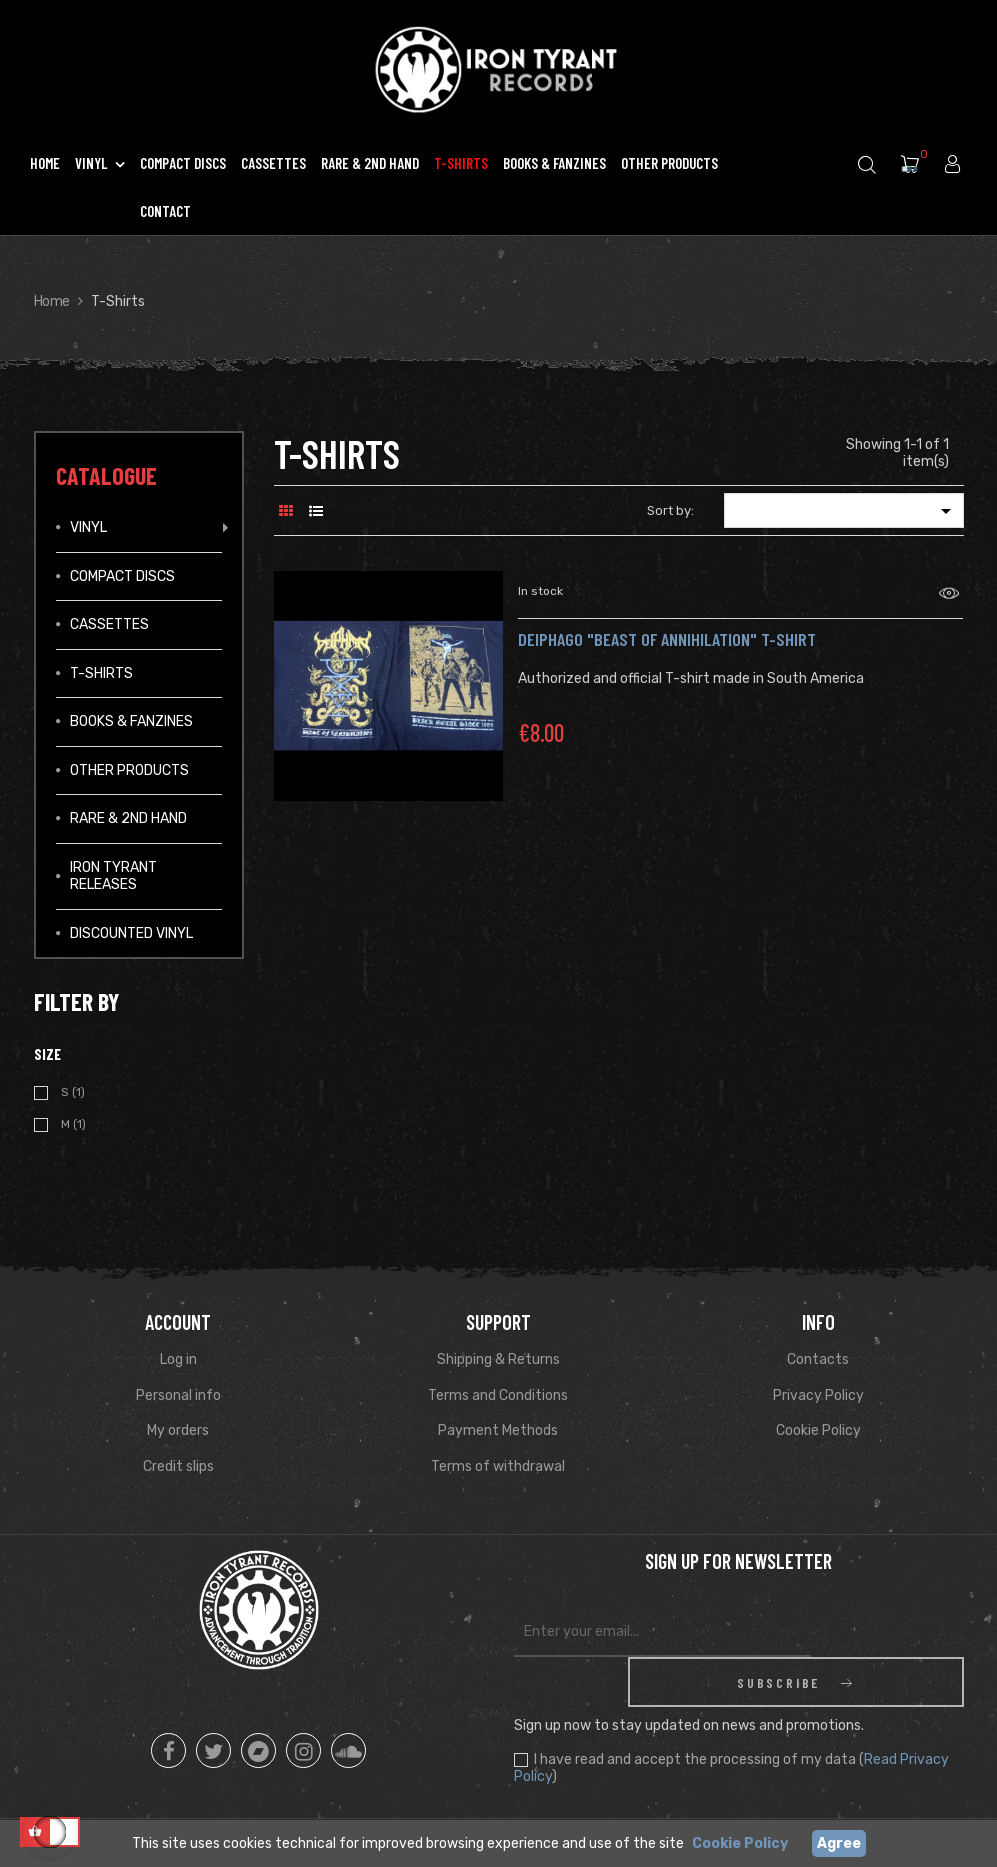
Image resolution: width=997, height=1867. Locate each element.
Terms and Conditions (498, 1395)
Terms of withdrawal (498, 1466)
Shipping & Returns (498, 1359)
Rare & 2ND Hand (128, 818)
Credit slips (178, 1466)
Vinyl (88, 527)
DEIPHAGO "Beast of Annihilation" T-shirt (667, 639)
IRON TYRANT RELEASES (113, 876)
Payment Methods (498, 1430)
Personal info (178, 1395)
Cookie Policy (818, 1430)
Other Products (129, 770)
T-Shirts (101, 673)
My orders (178, 1430)
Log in (178, 1359)
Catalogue (106, 475)
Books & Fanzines (131, 721)
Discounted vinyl (131, 933)
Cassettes (109, 624)
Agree (839, 1843)
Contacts (818, 1359)
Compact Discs (122, 576)
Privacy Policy (818, 1395)
